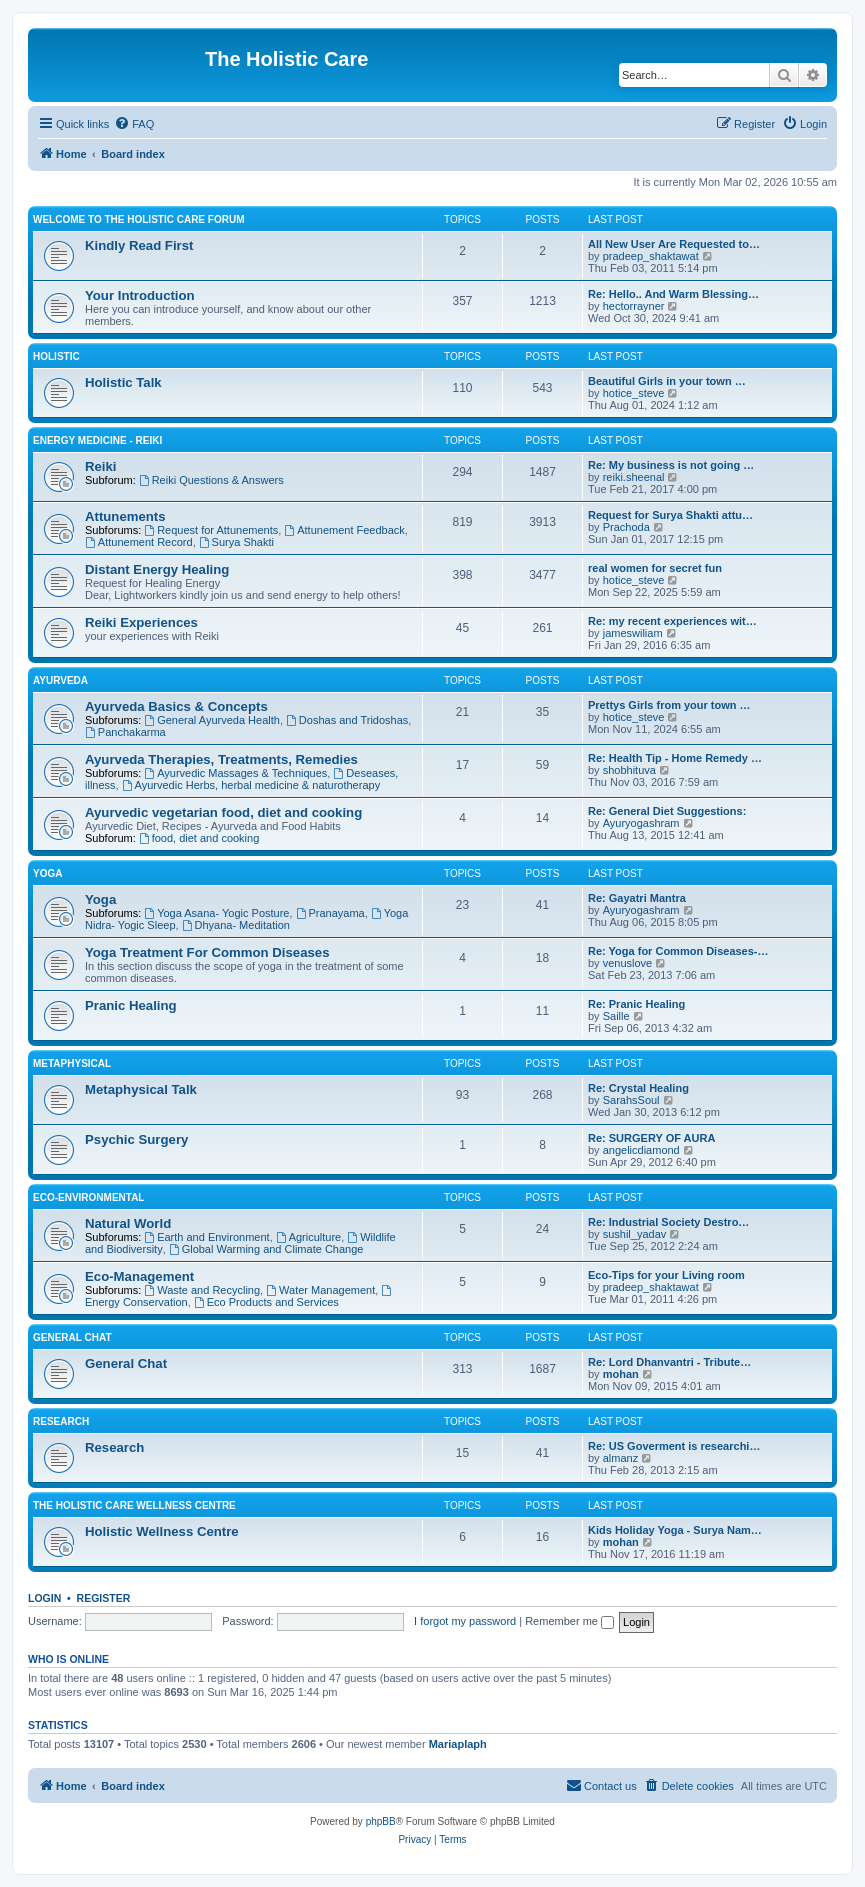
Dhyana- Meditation (236, 925)
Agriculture (308, 1237)
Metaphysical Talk (141, 1089)
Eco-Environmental (88, 1197)
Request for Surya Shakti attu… (670, 515)
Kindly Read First (139, 245)
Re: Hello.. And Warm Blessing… (673, 294)
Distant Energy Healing (157, 569)
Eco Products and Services (266, 1302)
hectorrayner (634, 306)
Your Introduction (140, 295)
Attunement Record (139, 542)
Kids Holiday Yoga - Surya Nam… (675, 1530)
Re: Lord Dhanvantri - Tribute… (669, 1362)
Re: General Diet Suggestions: (667, 811)
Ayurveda (60, 680)
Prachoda (626, 527)
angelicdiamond (641, 1150)
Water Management (320, 1290)
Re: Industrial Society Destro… (668, 1222)
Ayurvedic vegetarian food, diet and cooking (223, 812)
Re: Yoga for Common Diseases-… (678, 951)
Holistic (56, 356)
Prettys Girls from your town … (669, 705)
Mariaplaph (458, 1744)
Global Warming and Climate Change (266, 1249)
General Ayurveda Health (212, 720)
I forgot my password (465, 1621)
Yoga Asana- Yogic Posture (216, 913)
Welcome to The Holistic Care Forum (138, 219)
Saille (616, 1016)
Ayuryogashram (641, 823)
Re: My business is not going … (671, 465)
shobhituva (629, 770)
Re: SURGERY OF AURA (651, 1138)
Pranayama (330, 913)
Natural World (128, 1223)
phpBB (381, 1821)
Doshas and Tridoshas (347, 720)
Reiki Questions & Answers (211, 480)
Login (44, 1598)
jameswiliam (633, 633)
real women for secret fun (655, 568)
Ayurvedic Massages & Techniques (235, 773)
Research (61, 1421)
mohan (621, 1374)
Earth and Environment (206, 1237)
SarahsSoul (631, 1100)
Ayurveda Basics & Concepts (176, 706)
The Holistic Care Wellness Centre (134, 1505)
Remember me (569, 1621)
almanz (620, 1458)
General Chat (72, 1337)
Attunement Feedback (344, 530)
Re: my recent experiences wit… (672, 621)
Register (104, 1598)
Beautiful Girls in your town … (667, 381)
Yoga (47, 873)
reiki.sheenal (634, 477)
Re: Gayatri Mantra (637, 898)
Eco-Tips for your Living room (666, 1275)
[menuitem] (134, 124)
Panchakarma (125, 732)
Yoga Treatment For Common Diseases (207, 952)
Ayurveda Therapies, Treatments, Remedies (221, 759)
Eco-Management (139, 1276)
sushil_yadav (635, 1234)
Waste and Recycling (202, 1290)
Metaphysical (72, 1063)
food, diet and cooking (199, 838)
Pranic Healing (131, 1005)
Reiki (101, 466)
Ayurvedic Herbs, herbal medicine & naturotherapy (251, 785)
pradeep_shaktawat (651, 256)
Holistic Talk (123, 382)
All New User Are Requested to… (674, 244)
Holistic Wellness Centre (162, 1531)
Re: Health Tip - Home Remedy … (675, 758)
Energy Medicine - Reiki (97, 440)
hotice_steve (634, 393)
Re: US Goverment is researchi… (674, 1446)
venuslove (628, 963)
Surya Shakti (236, 542)
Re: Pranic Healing (636, 1004)
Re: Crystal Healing (638, 1088)
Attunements (125, 516)
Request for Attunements (211, 530)
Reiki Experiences (141, 622)
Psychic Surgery (136, 1139)
